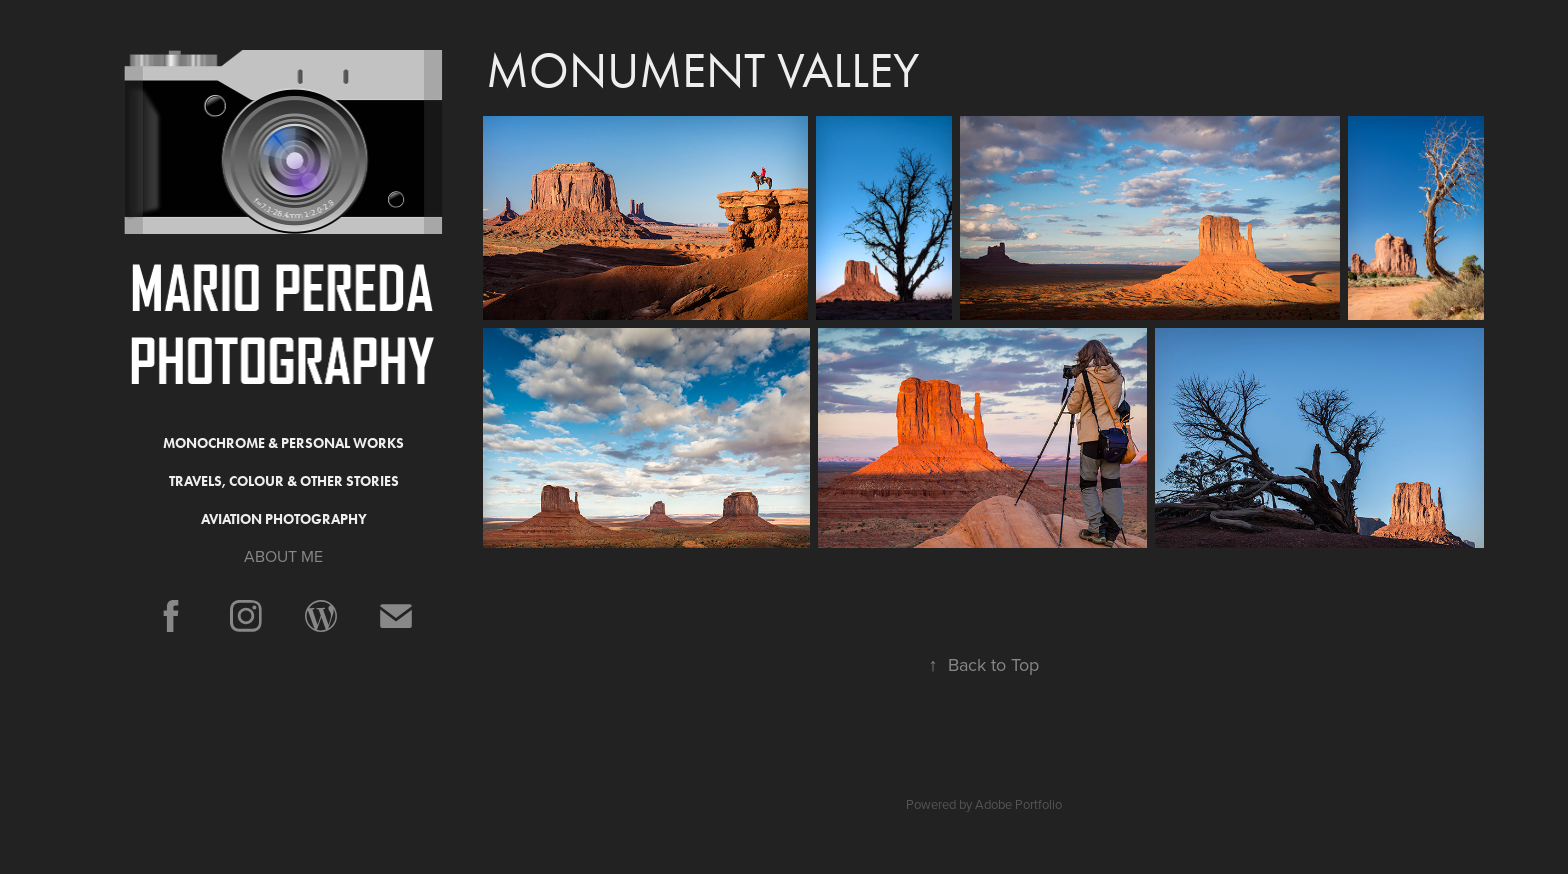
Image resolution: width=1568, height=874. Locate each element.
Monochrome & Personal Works (283, 443)
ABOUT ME (283, 556)
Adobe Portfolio (1018, 804)
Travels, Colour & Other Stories (284, 481)
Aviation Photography (284, 519)
